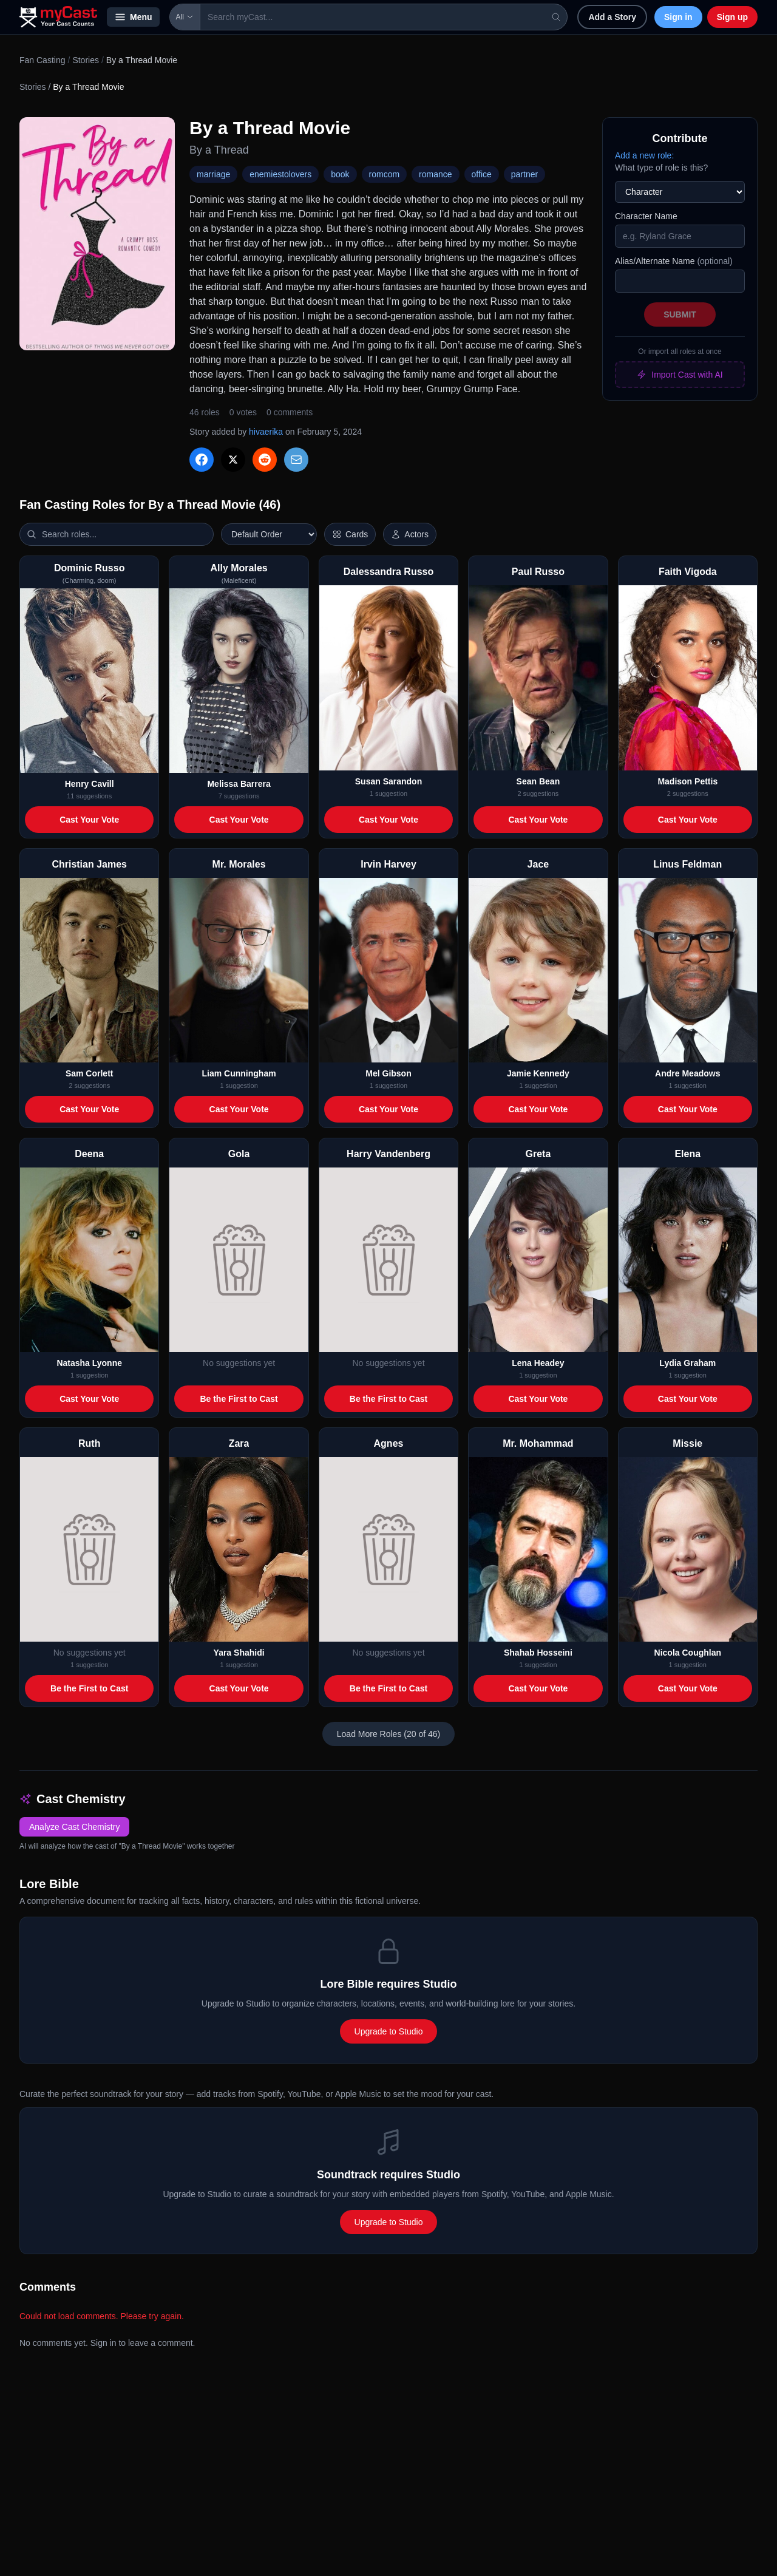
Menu (133, 17)
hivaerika (266, 432)
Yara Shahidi (239, 1652)
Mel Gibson (388, 1073)
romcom (384, 174)
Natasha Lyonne (89, 1363)
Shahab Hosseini (538, 1652)
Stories (85, 60)
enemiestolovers (280, 174)
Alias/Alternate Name (674, 261)
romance (435, 174)
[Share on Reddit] (265, 459)
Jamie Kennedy (538, 1073)
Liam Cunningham (239, 1073)
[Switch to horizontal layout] (350, 534)
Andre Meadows (687, 1073)
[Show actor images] (409, 534)
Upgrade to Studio (389, 2031)
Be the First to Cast (238, 1399)
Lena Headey (538, 1363)
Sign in (678, 17)
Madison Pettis (687, 781)
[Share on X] (233, 459)
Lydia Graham (687, 1363)
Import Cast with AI (679, 374)
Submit (679, 314)
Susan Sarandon (388, 781)
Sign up (732, 17)
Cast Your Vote (89, 819)
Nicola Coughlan (687, 1652)
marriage (213, 174)
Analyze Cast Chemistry (74, 1827)
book (340, 174)
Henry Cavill (89, 784)
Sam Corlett (90, 1073)
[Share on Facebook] (201, 459)
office (482, 174)
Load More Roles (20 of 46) (388, 1734)
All (185, 17)
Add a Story (612, 17)
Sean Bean (538, 781)
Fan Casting (42, 60)
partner (524, 174)
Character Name (646, 216)
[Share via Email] (296, 459)
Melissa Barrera (238, 784)
